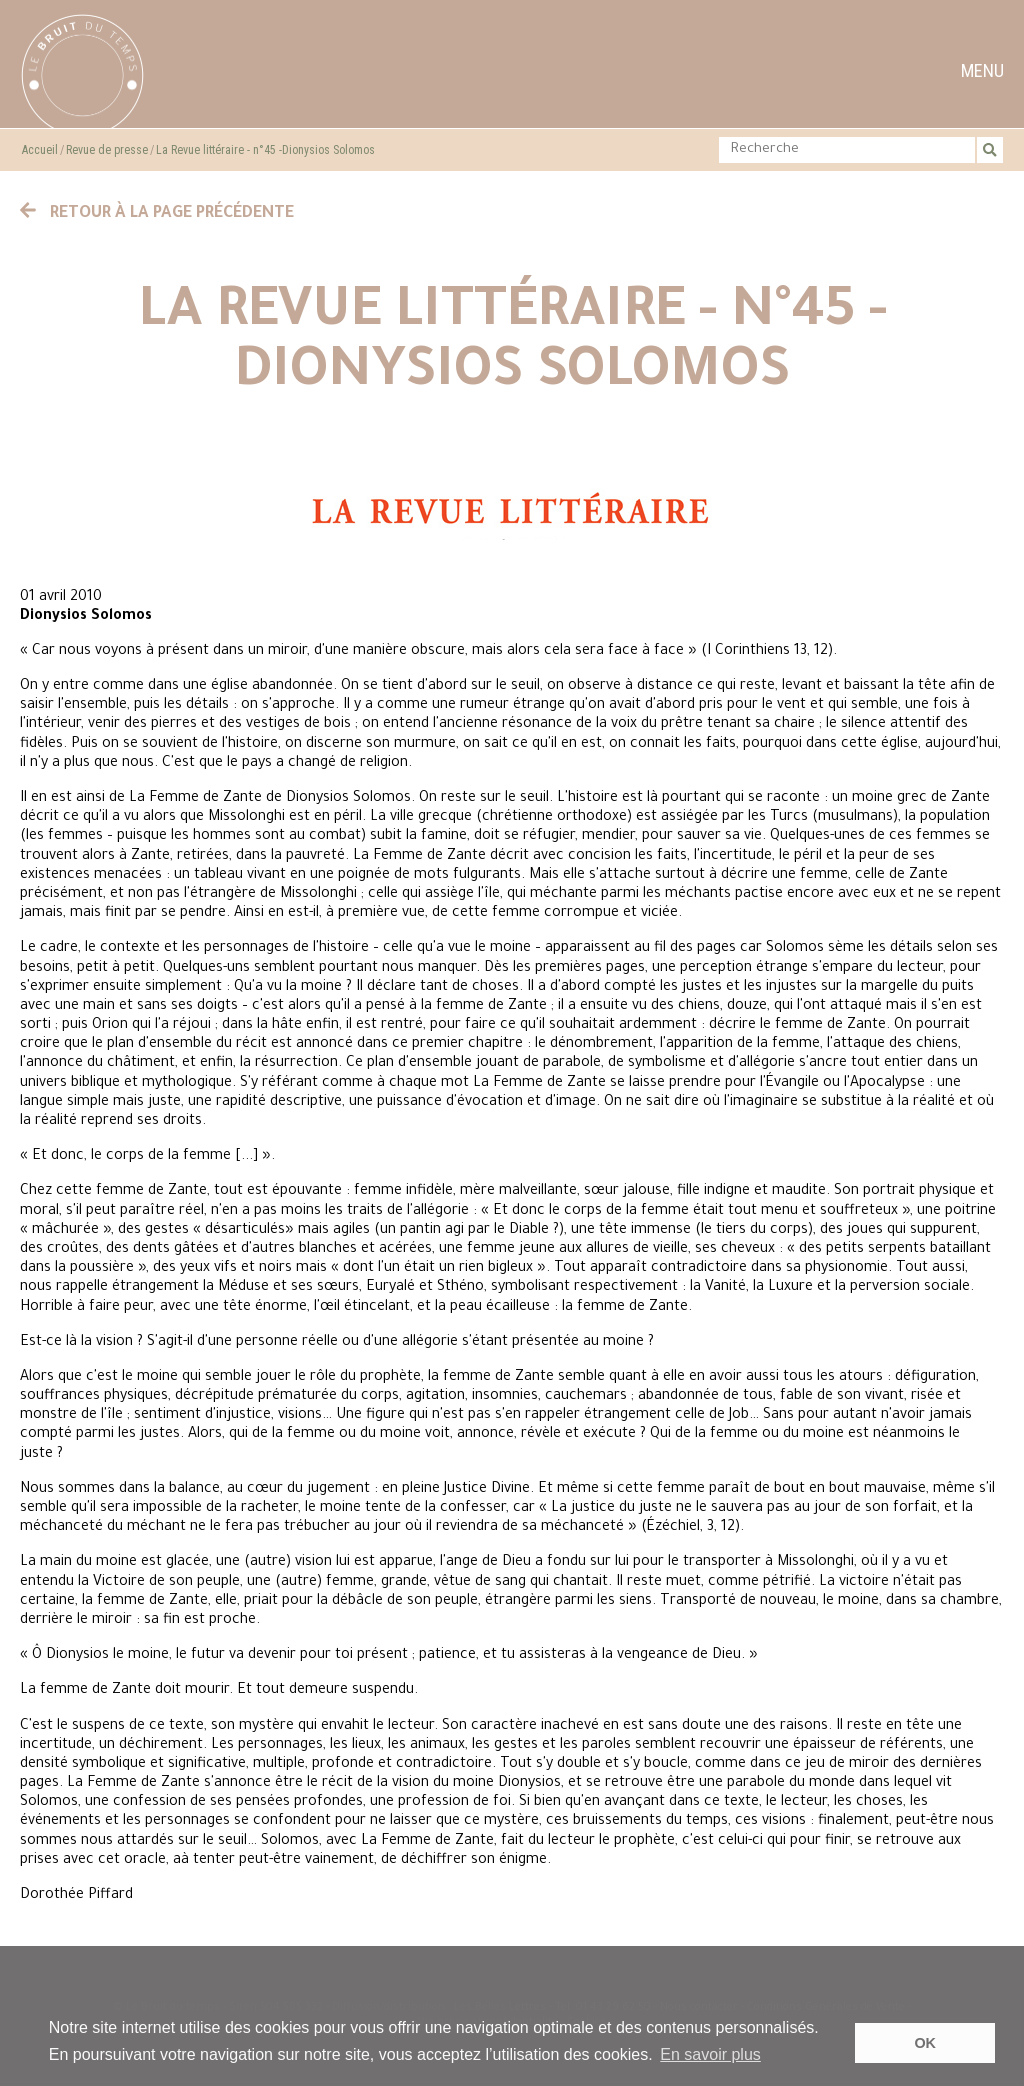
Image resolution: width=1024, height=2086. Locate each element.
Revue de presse (107, 150)
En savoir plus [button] (710, 2054)
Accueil (40, 150)
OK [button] (925, 2043)
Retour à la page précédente (157, 214)
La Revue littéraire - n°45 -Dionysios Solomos (265, 150)
